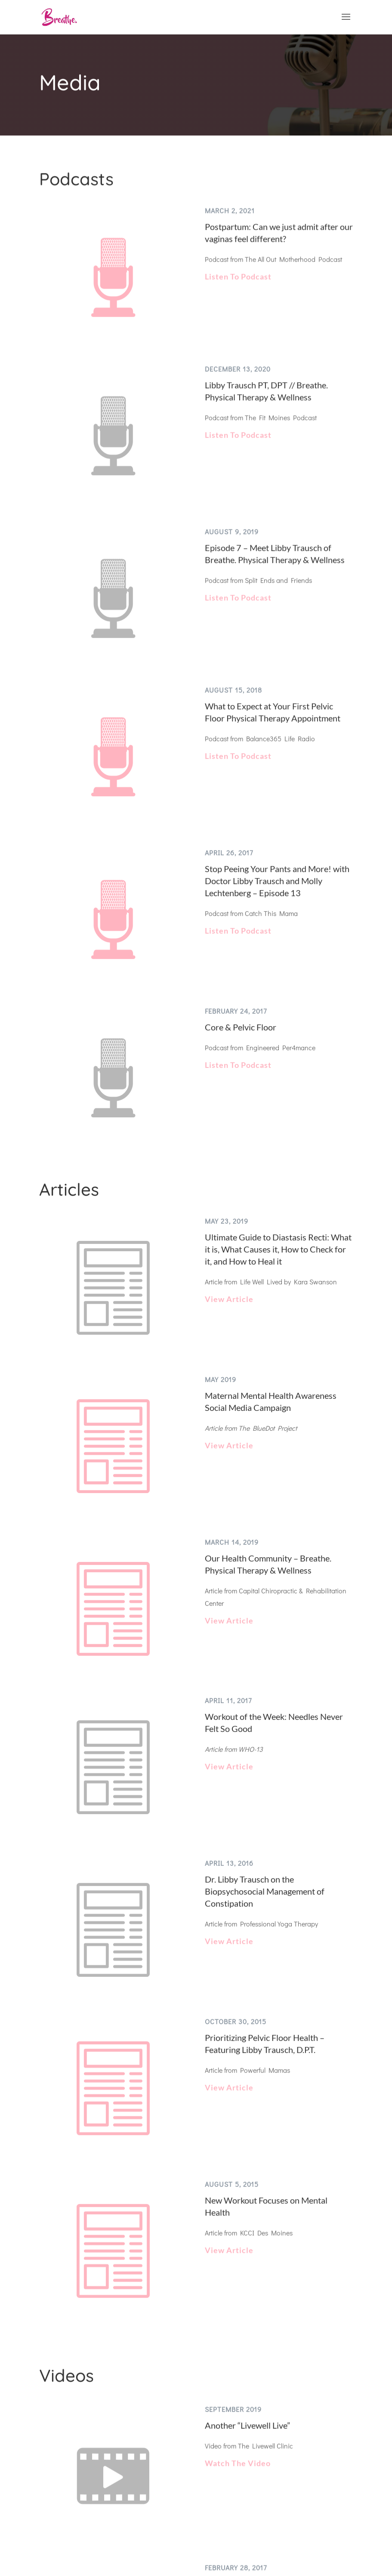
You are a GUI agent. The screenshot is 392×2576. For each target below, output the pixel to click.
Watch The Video (236, 2450)
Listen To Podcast (237, 291)
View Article (228, 1300)
